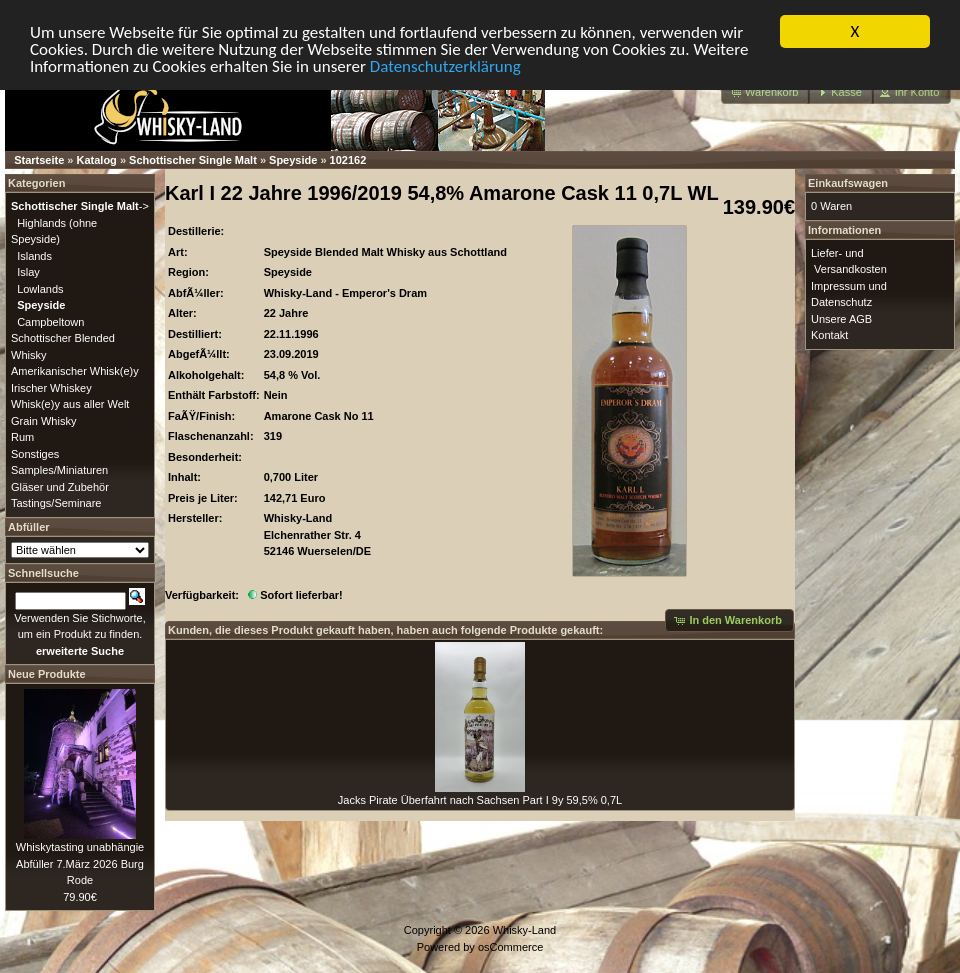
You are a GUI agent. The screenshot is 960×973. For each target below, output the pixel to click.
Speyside (293, 160)
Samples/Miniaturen (59, 470)
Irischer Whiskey (51, 387)
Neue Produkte (47, 674)
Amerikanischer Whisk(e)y (75, 371)
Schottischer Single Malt (193, 160)
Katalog (97, 160)
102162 (348, 160)
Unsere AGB (841, 318)
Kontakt (829, 335)
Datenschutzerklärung (445, 65)
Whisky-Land (525, 930)
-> (80, 206)
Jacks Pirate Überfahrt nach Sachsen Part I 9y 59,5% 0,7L (480, 800)
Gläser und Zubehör (60, 486)
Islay (28, 272)
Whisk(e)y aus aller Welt (70, 404)
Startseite (39, 160)
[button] (765, 92)
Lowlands (40, 288)
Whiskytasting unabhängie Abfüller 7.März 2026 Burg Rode (80, 863)
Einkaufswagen (848, 183)
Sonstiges (35, 453)
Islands (34, 255)
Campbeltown (50, 321)
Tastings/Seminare (56, 503)
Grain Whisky (43, 420)
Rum (22, 437)
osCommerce (510, 946)
